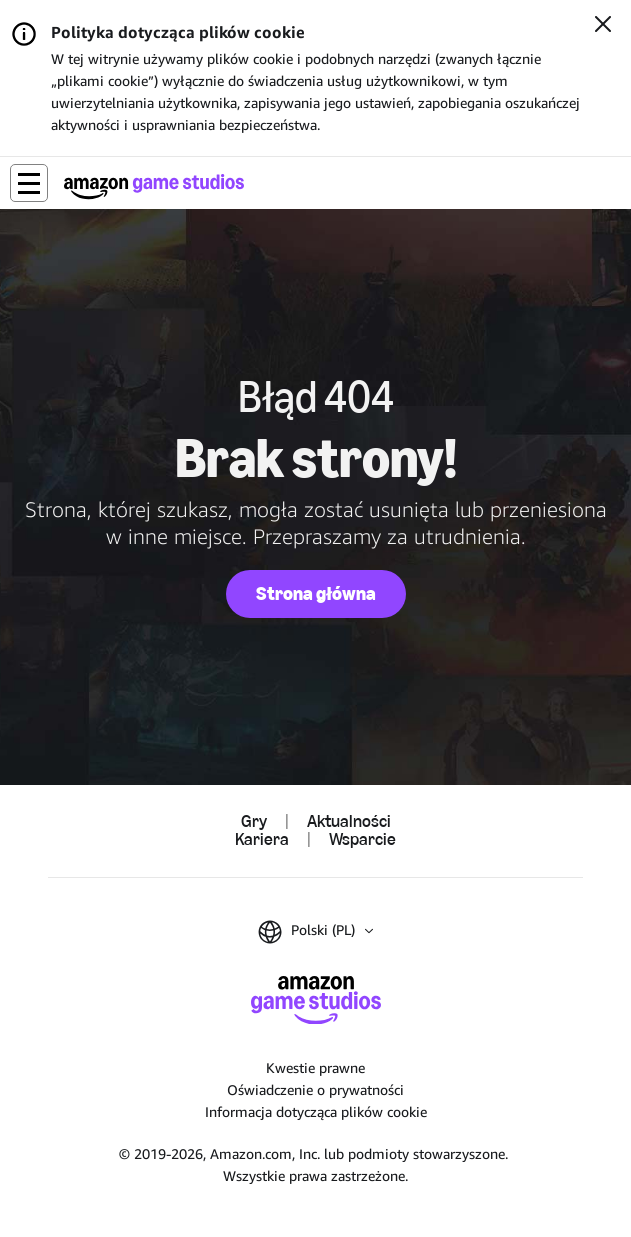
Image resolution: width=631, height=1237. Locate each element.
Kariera (262, 840)
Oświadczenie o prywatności (315, 1089)
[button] (29, 183)
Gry (254, 822)
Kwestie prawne (315, 1067)
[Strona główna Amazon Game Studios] (154, 186)
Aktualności (349, 822)
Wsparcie (362, 840)
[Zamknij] (603, 26)
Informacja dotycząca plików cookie (316, 1111)
